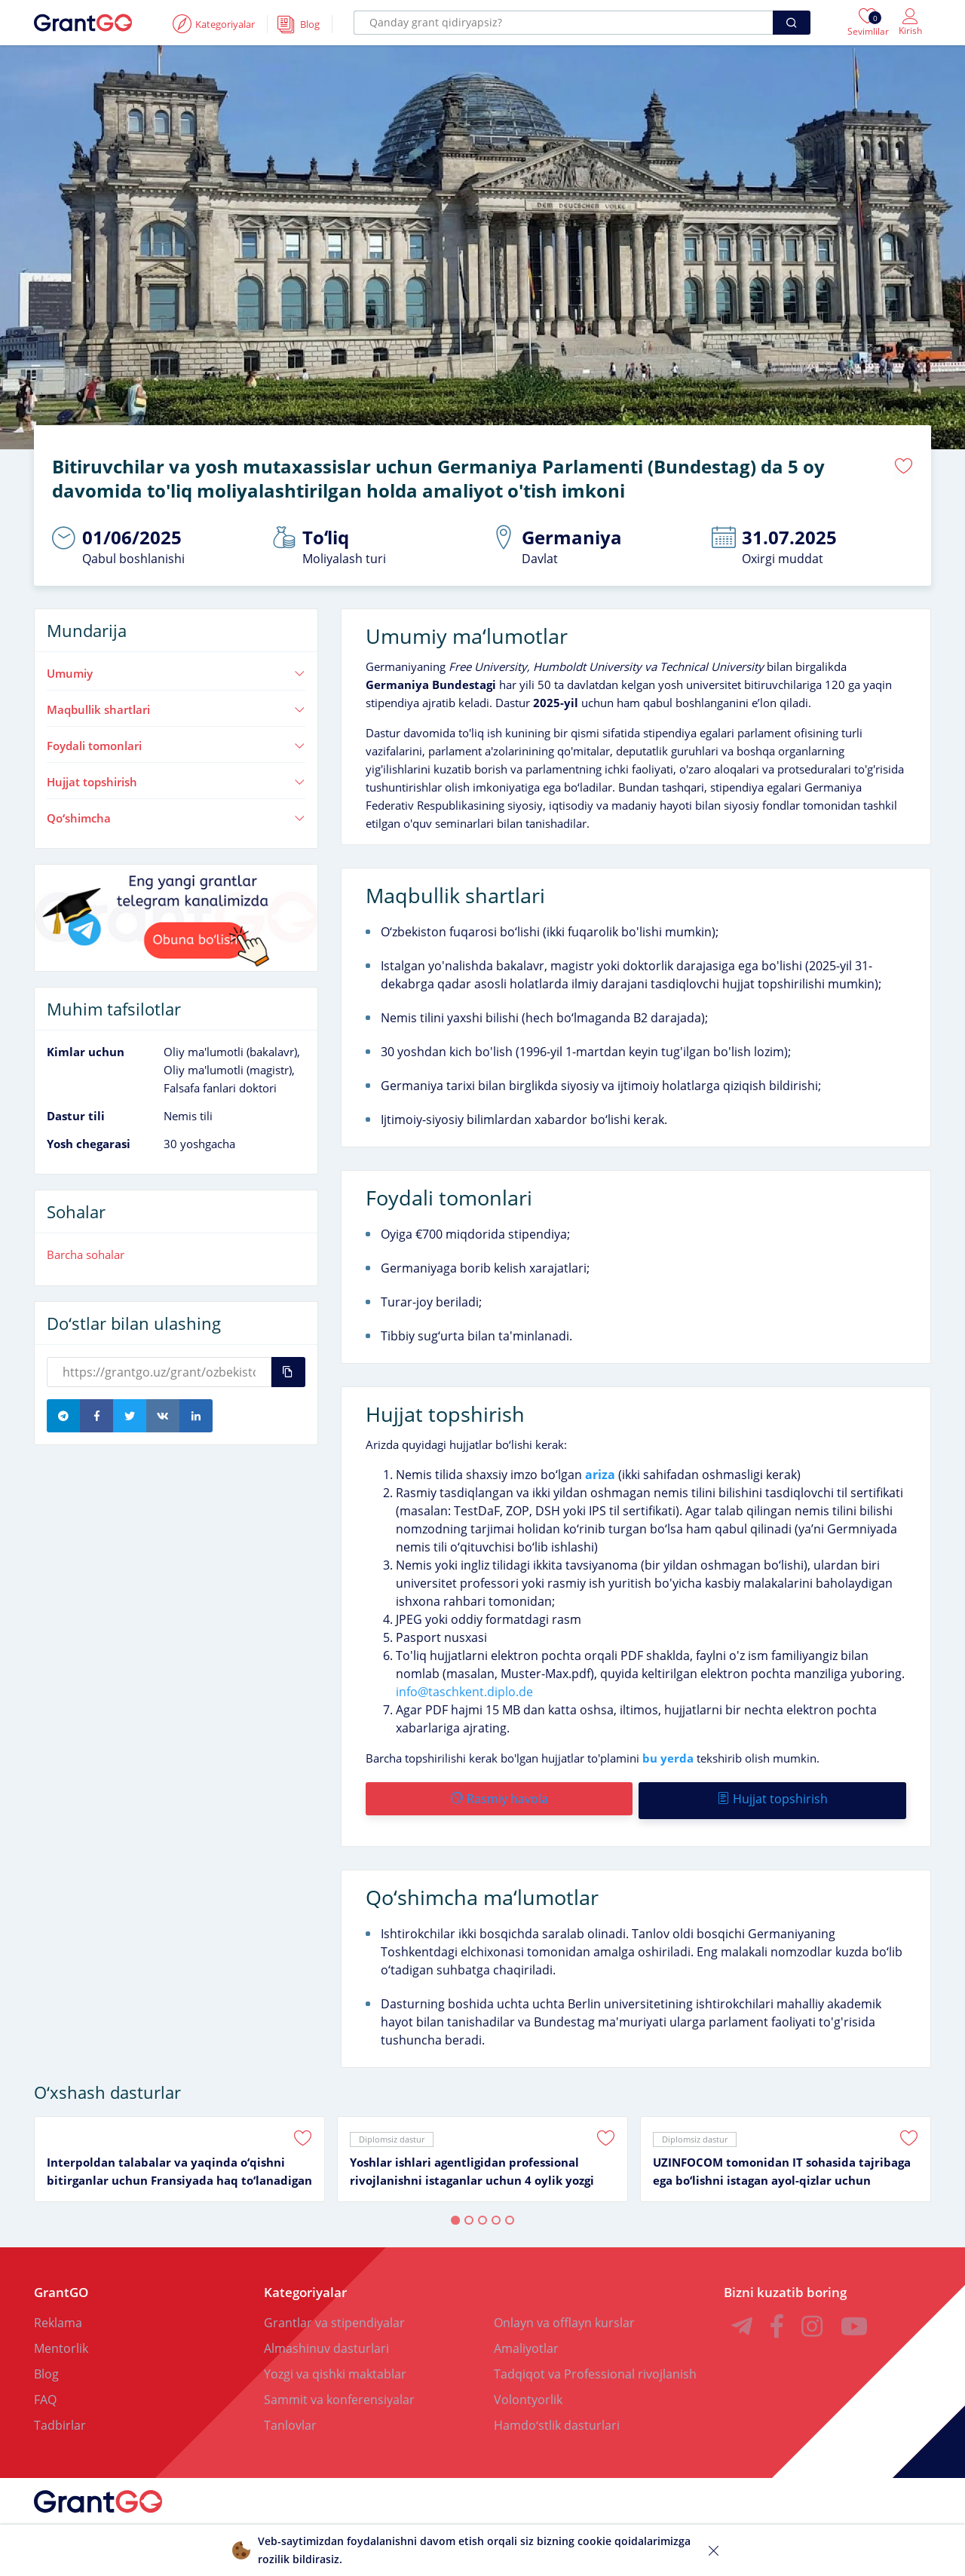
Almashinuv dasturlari (326, 2342)
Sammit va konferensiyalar (339, 2393)
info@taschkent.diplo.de (464, 1689)
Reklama (58, 2316)
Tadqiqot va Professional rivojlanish (595, 2368)
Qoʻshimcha (176, 814)
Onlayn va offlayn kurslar (564, 2316)
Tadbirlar (60, 2419)
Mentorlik (61, 2342)
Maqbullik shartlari (176, 707)
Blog (46, 2368)
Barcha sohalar (85, 1252)
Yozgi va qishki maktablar (335, 2368)
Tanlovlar (290, 2419)
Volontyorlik (528, 2393)
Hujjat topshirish (176, 778)
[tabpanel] (179, 2153)
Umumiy (176, 670)
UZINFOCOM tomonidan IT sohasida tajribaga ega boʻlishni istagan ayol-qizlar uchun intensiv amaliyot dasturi (782, 2166)
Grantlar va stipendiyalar (334, 2316)
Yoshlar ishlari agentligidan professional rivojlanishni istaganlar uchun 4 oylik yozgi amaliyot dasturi (472, 2166)
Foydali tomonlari (176, 743)
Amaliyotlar (526, 2342)
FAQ (45, 2393)
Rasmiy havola (498, 1796)
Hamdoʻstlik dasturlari (557, 2419)
